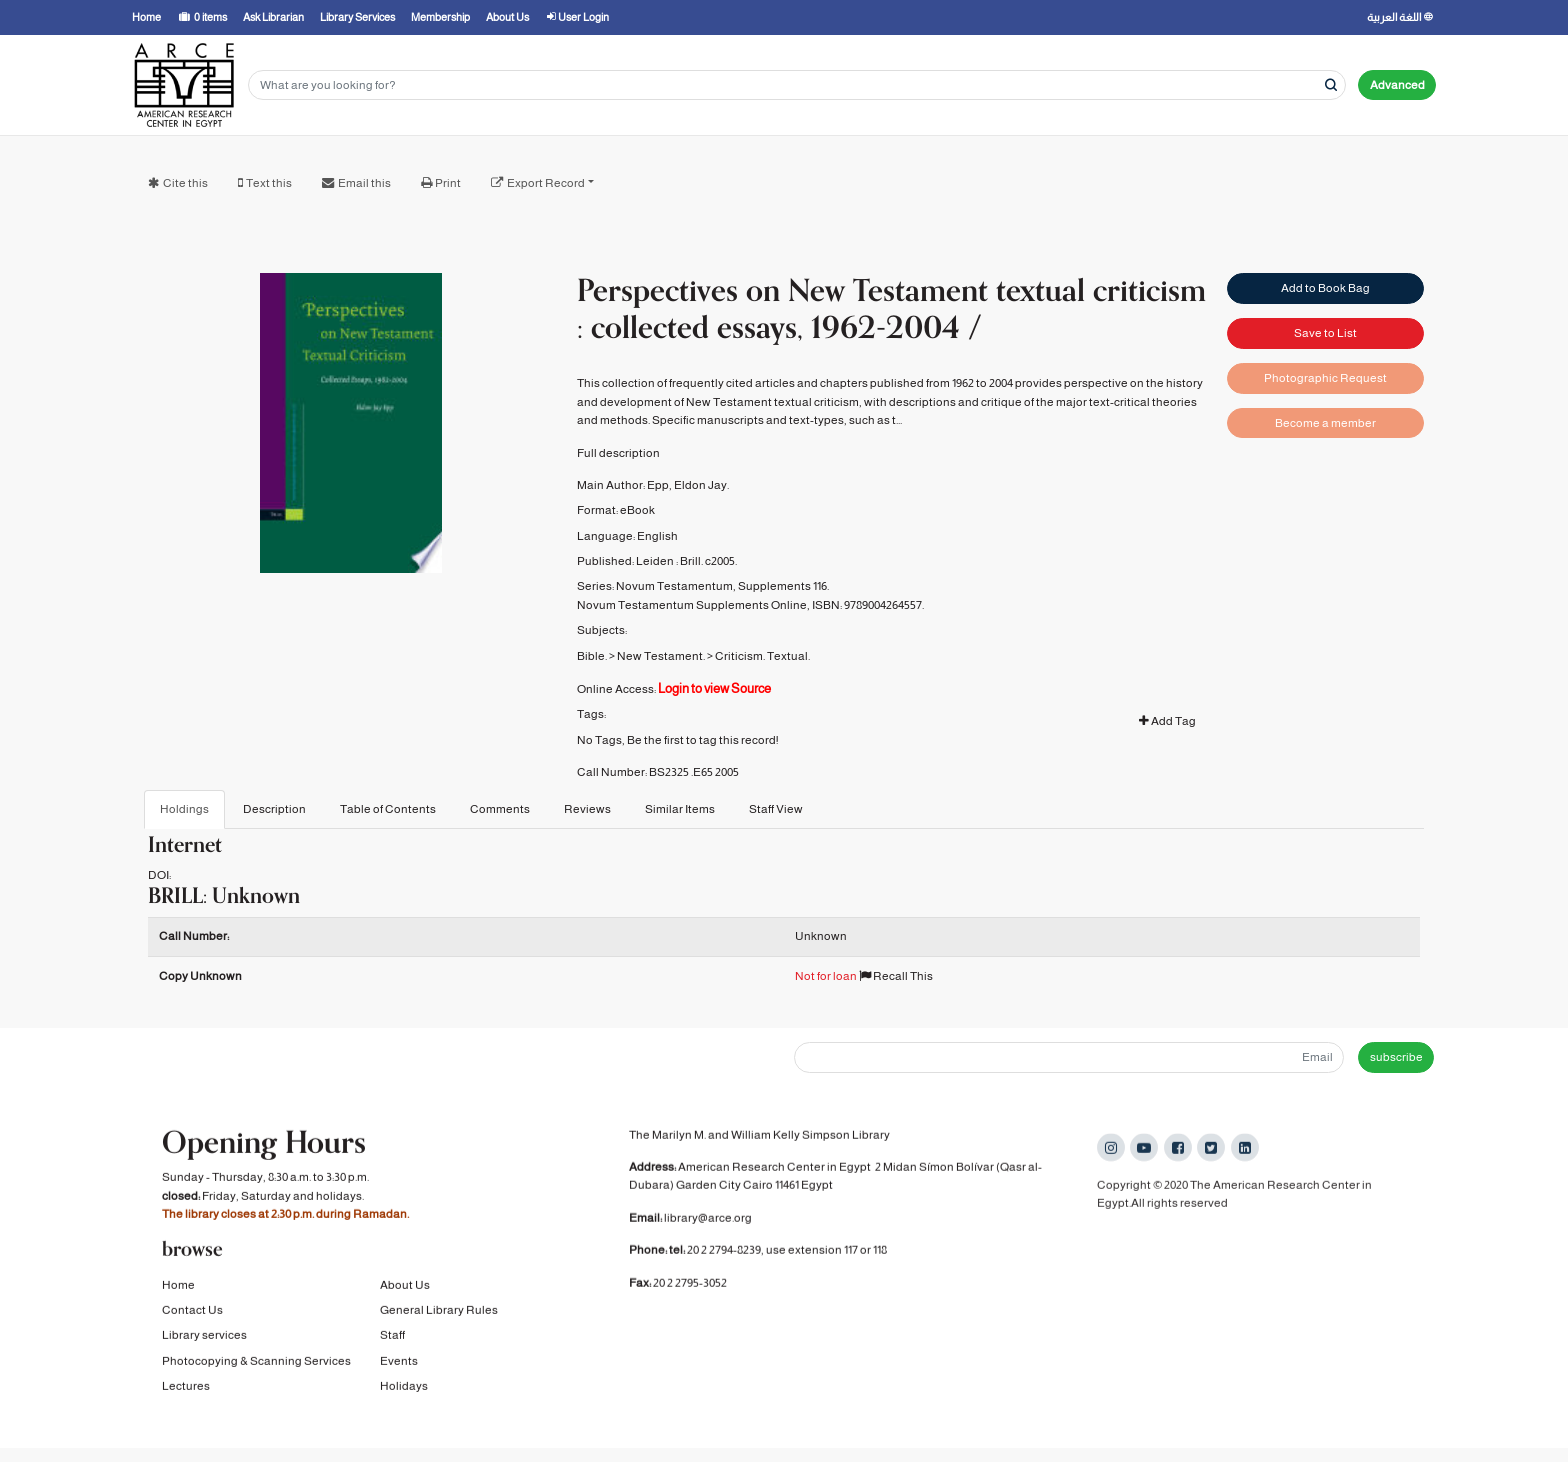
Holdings (184, 809)
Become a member (1325, 423)
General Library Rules (439, 1313)
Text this (269, 183)
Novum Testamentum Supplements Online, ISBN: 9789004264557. (750, 605)
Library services (204, 1338)
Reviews (587, 809)
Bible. (592, 656)
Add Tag (1167, 721)
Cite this (185, 183)
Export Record (546, 183)
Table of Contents (388, 809)
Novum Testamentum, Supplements (713, 586)
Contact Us (192, 1313)
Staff (392, 1338)
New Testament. (661, 656)
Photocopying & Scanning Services (256, 1364)
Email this (364, 183)
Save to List (1325, 333)
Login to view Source (714, 688)
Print (448, 183)
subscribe (1396, 1057)
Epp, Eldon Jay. (688, 485)
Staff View (776, 809)
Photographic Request (1325, 378)
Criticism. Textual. (762, 656)
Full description (618, 453)
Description (274, 809)
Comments (500, 809)
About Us (405, 1288)
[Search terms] (797, 85)
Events (399, 1364)
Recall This (896, 976)
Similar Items (680, 809)
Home (178, 1288)
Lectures (186, 1389)
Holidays (404, 1389)
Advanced (1397, 85)
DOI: (159, 875)
